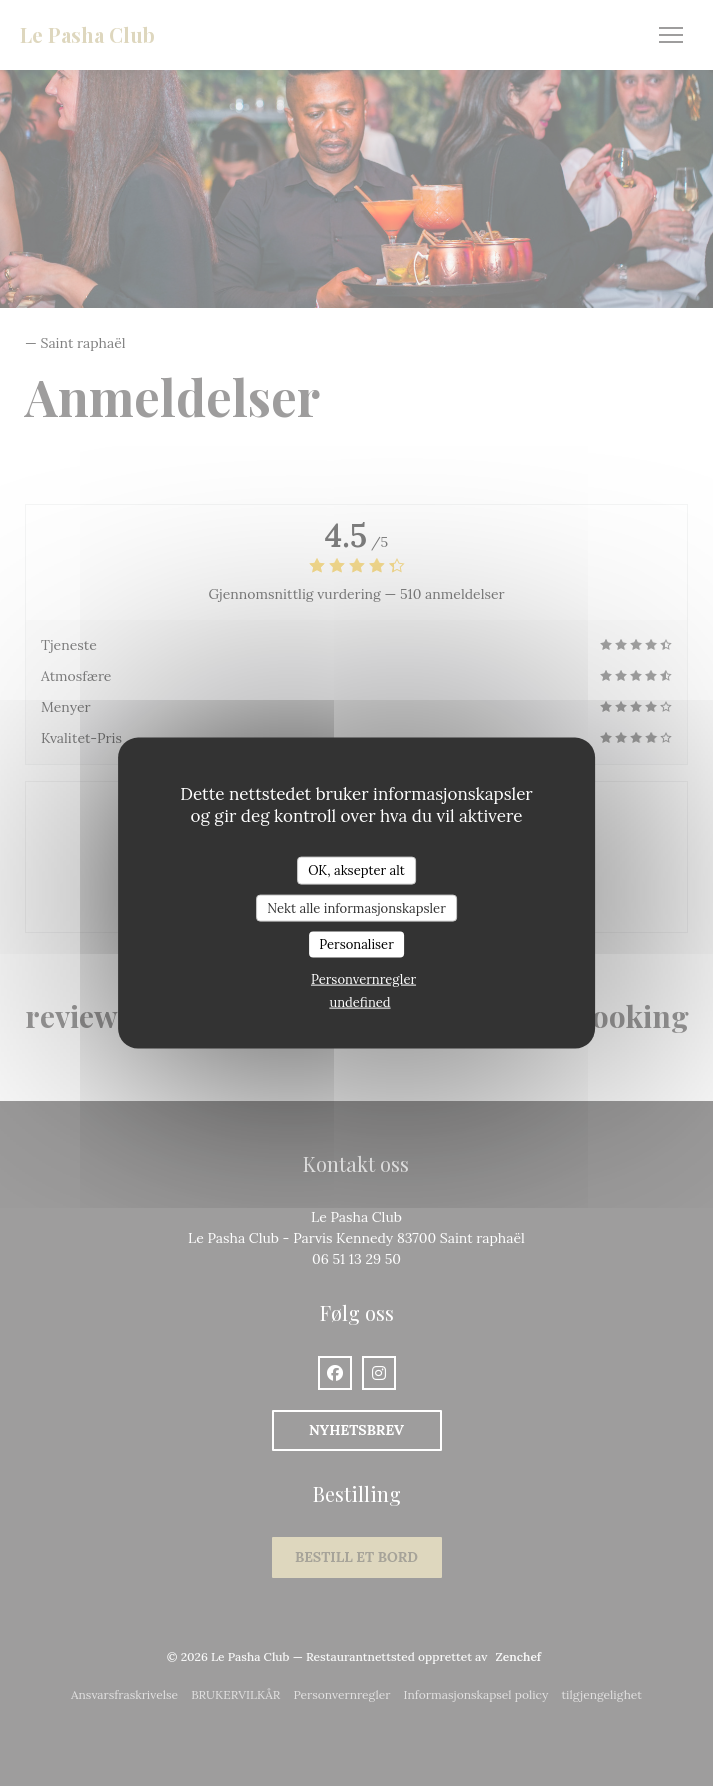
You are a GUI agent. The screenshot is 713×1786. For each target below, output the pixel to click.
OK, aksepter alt (356, 870)
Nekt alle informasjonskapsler (356, 907)
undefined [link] (359, 1001)
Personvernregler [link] (363, 978)
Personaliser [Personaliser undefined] (356, 944)
